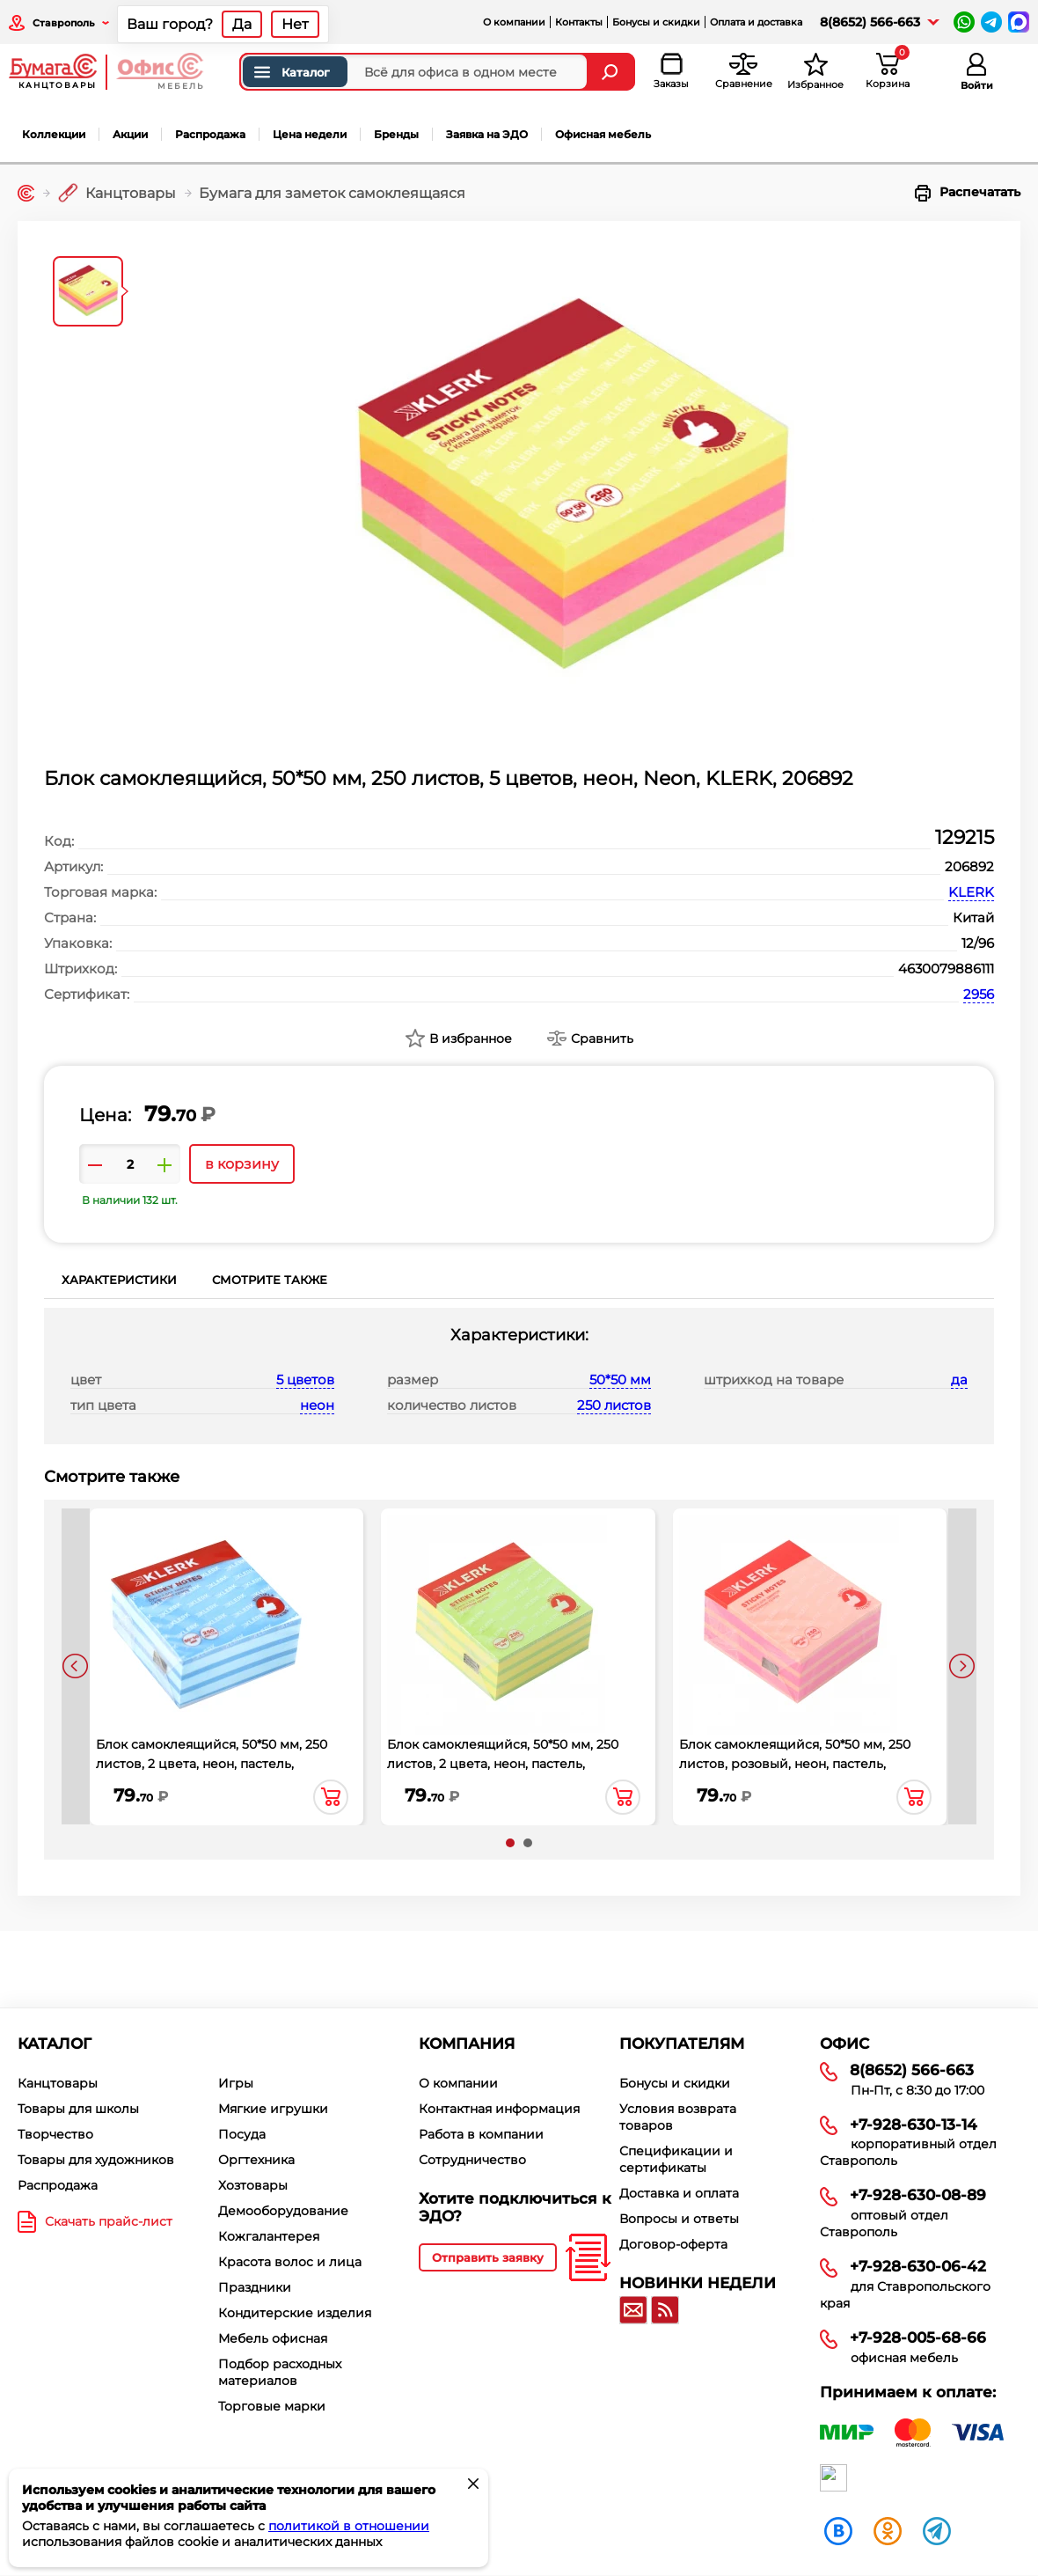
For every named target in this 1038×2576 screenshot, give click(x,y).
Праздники (254, 2287)
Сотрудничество (472, 2160)
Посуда (242, 2134)
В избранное (470, 1038)
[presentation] (76, 1666)
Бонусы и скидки (656, 22)
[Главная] (26, 193)
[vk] (838, 2530)
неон (317, 1405)
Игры (235, 2083)
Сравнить (602, 1038)
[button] (510, 1842)
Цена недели (310, 134)
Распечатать (967, 193)
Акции (130, 134)
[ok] (887, 2530)
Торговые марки (271, 2406)
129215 (964, 837)
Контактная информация (499, 2109)
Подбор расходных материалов (279, 2372)
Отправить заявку (488, 2257)
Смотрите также (269, 1280)
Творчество (55, 2134)
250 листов (614, 1405)
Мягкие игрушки (273, 2109)
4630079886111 (946, 968)
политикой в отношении (348, 2526)
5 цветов (305, 1379)
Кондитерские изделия (294, 2313)
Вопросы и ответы (679, 2219)
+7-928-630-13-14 (913, 2124)
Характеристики (119, 1280)
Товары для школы (78, 2109)
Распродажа (210, 134)
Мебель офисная (272, 2338)
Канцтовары (58, 2083)
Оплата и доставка (756, 22)
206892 (969, 866)
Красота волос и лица (290, 2262)
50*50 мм (620, 1379)
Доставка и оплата (679, 2193)
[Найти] (611, 72)
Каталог (291, 72)
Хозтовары (253, 2185)
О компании (514, 22)
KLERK (971, 892)
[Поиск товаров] (413, 72)
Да (242, 24)
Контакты (579, 22)
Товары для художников (96, 2160)
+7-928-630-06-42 (918, 2266)
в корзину (242, 1164)
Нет (295, 24)
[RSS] (665, 2310)
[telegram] (936, 2530)
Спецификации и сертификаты (676, 2159)
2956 (978, 994)
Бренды (396, 134)
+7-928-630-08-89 (918, 2195)
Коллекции (53, 134)
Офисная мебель (603, 134)
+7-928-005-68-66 (918, 2337)
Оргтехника (256, 2160)
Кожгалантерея (268, 2236)
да (959, 1379)
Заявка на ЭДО (487, 134)
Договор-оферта (673, 2244)
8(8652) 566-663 (870, 22)
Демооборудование (283, 2211)
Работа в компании (481, 2134)
